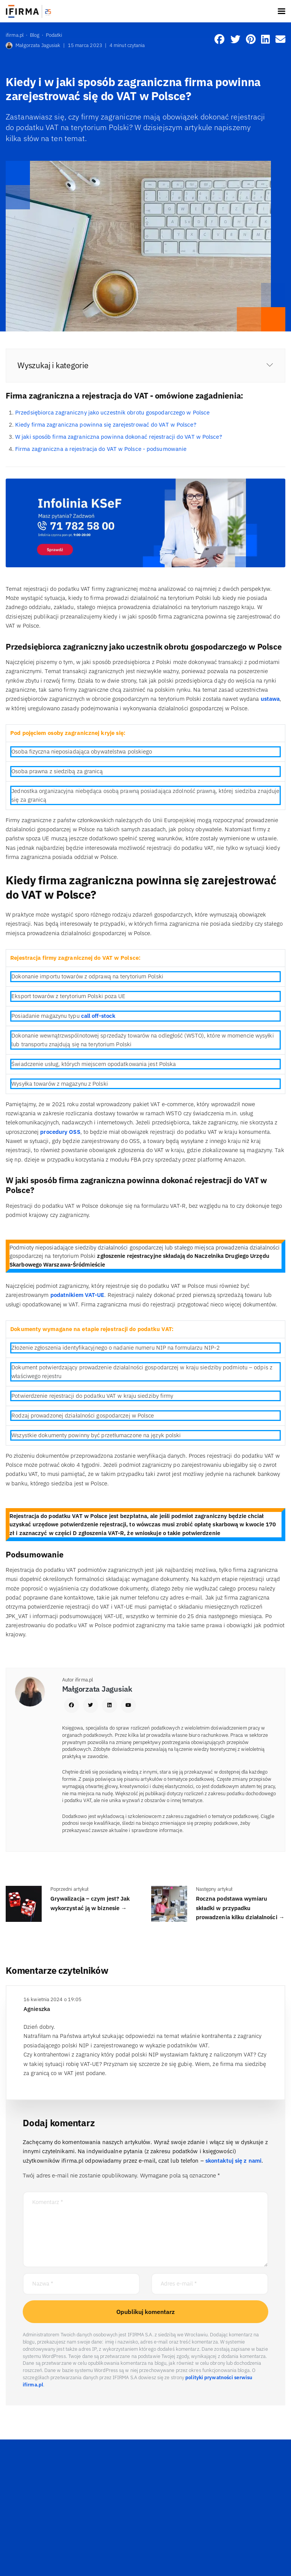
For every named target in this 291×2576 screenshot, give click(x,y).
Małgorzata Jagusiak (33, 45)
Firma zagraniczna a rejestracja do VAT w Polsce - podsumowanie (100, 448)
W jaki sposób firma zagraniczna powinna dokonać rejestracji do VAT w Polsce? (118, 436)
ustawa (270, 698)
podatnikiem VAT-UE (77, 1294)
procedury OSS (59, 1131)
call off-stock (98, 1015)
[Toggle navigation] (281, 11)
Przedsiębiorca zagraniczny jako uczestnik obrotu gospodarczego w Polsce (112, 412)
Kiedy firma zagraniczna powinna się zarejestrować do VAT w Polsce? (105, 424)
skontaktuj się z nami (233, 2160)
